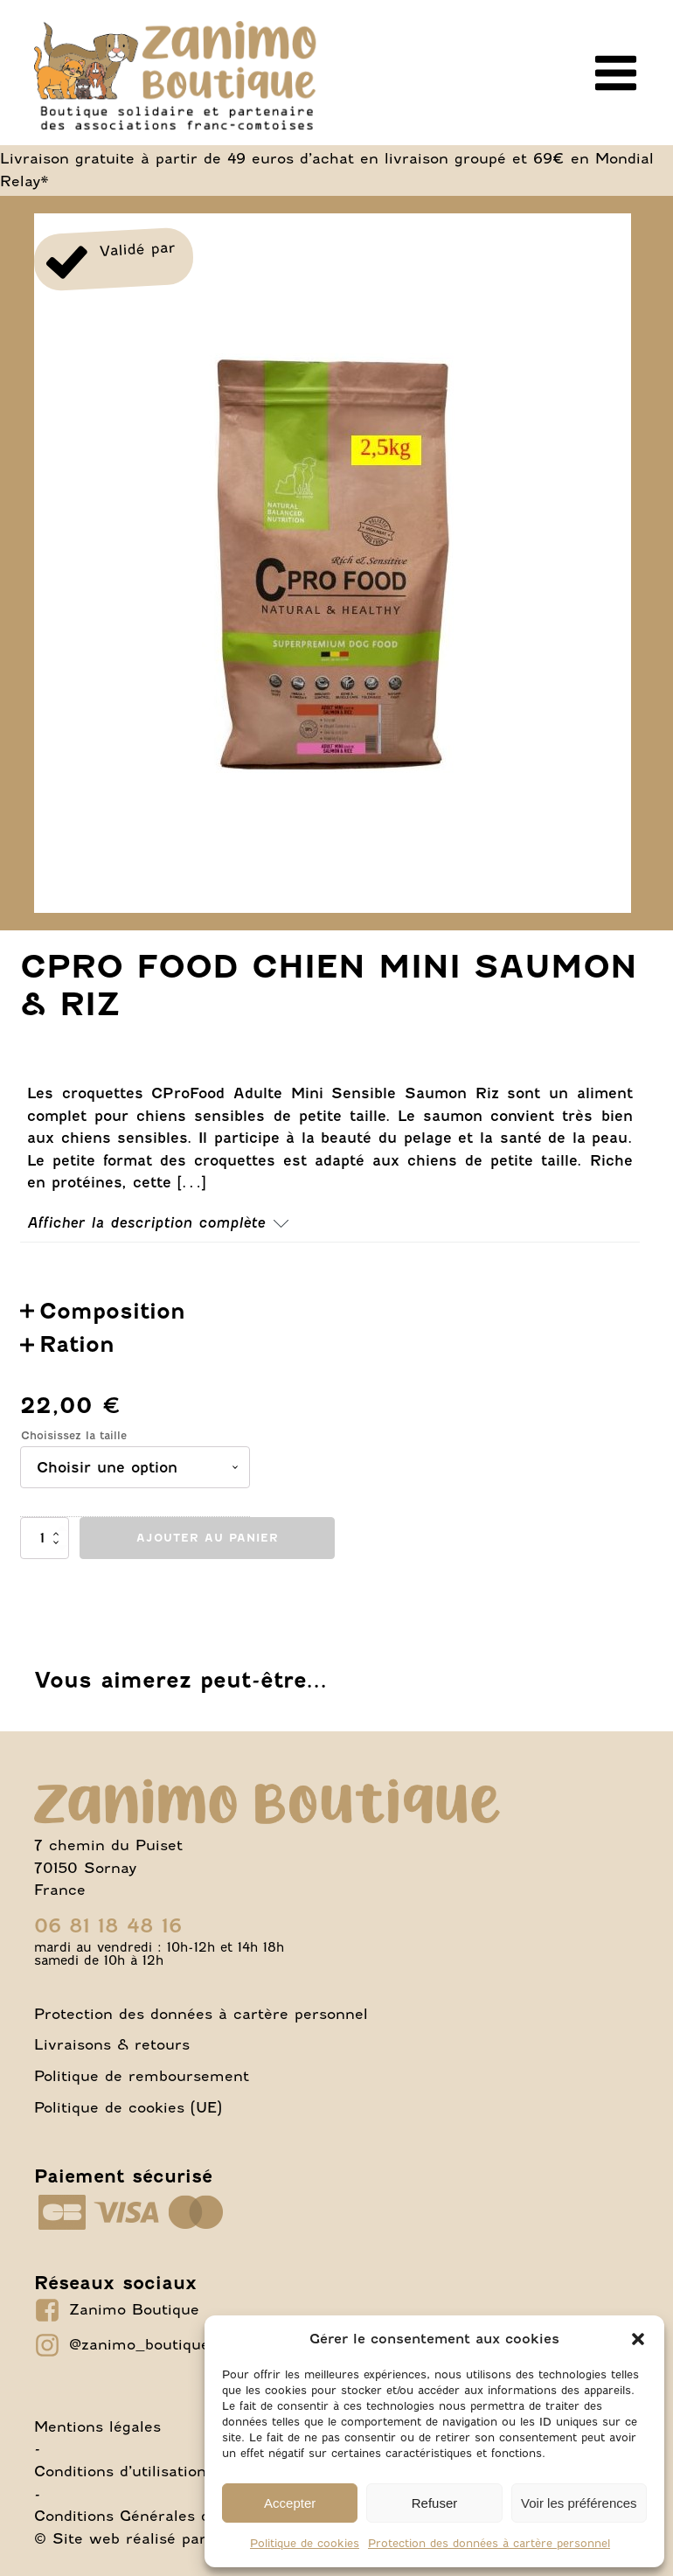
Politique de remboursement (141, 2076)
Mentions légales (97, 2426)
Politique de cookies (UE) (128, 2107)
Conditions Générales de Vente (151, 2515)
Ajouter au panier (207, 1537)
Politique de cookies (304, 2543)
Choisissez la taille (74, 1435)
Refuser (435, 2503)
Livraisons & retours (112, 2044)
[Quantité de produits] (44, 1538)
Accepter (290, 2503)
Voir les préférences (579, 2503)
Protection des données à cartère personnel (489, 2543)
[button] (638, 2339)
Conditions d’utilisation (120, 2471)
